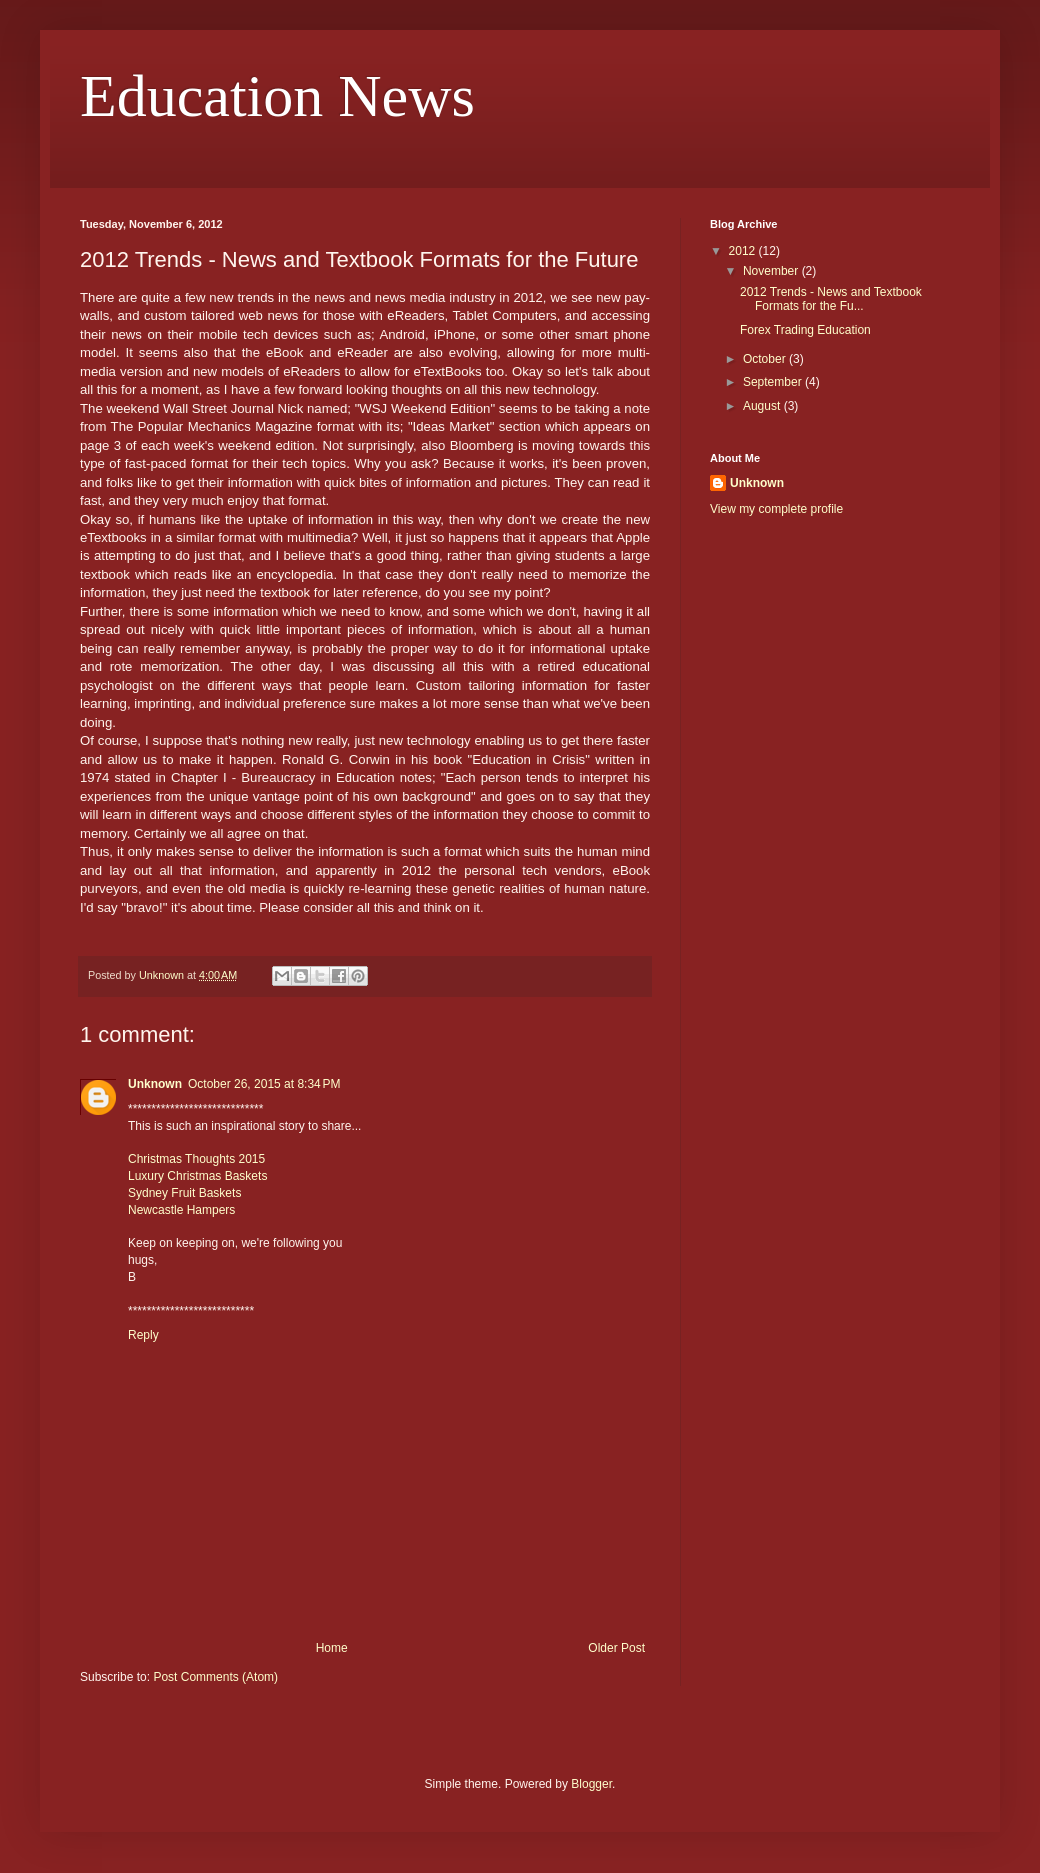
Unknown (155, 1084)
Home (332, 1648)
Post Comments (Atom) (215, 1677)
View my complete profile (776, 509)
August (763, 406)
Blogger (591, 1784)
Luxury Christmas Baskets (197, 1176)
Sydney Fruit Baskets (184, 1193)
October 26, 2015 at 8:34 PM (264, 1084)
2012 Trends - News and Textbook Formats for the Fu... (831, 299)
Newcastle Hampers (181, 1210)
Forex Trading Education (805, 330)
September (774, 382)
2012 (744, 251)
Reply (143, 1335)
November (772, 271)
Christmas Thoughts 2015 (196, 1159)
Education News (277, 96)
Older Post (616, 1648)
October (766, 359)
